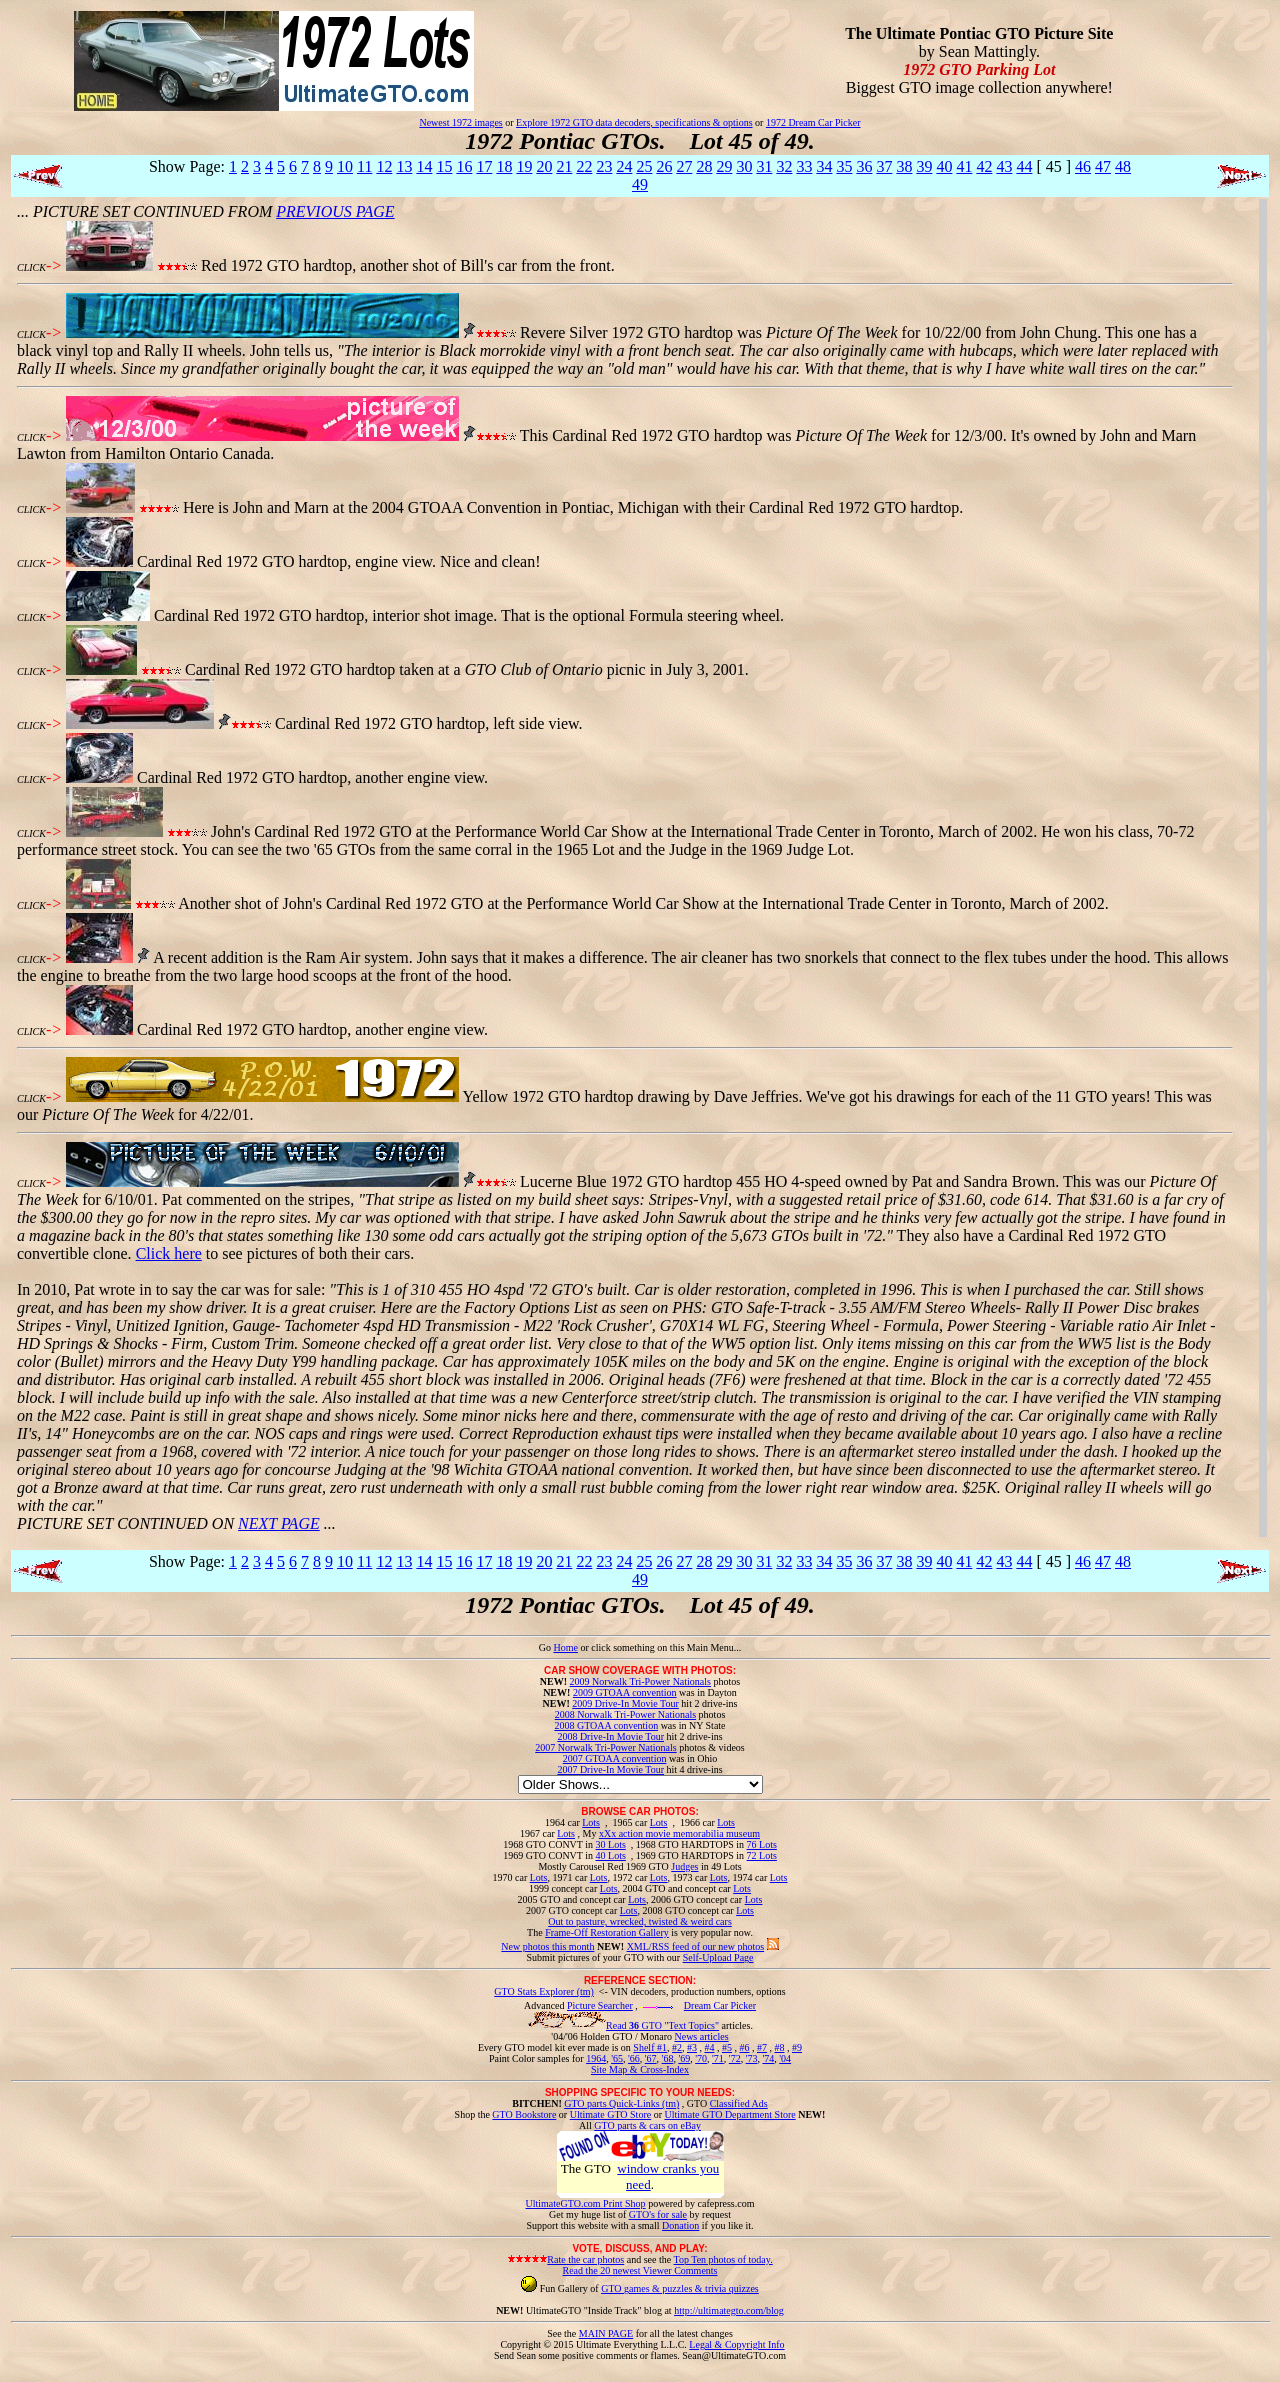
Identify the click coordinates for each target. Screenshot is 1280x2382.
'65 (617, 2058)
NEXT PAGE (279, 1523)
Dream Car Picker (720, 2005)
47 (1103, 166)
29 (724, 166)
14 (424, 166)
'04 (785, 2058)
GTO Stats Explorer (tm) (544, 1991)
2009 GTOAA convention (625, 1692)
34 (824, 166)
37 (884, 166)
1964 (596, 2058)
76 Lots (762, 1844)
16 (464, 166)
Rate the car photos (585, 2259)
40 (944, 166)
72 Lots (762, 1855)
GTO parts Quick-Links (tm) (621, 2103)
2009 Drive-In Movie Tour (625, 1703)
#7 (762, 2047)
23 (604, 166)
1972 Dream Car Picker (813, 122)
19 (524, 166)
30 (744, 166)
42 (984, 166)
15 (444, 166)
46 (1083, 166)
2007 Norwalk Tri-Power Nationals (605, 1747)
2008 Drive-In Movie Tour (610, 1736)
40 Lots (611, 1855)
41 (964, 166)
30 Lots (611, 1844)
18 (504, 166)
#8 (779, 2047)
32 (784, 166)
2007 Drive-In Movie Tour (610, 1769)
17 (484, 166)
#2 (677, 2047)
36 (864, 166)
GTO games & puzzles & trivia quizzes (680, 2288)
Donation (680, 2225)
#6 (744, 2047)
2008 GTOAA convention (606, 1725)
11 (364, 166)
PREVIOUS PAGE (335, 211)
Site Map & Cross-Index (640, 2073)
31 (764, 166)
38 (904, 166)
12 (384, 166)
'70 (701, 2058)
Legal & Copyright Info (736, 2344)
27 (684, 166)
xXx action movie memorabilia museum (679, 1833)
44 (1024, 166)
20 (544, 166)
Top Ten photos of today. (723, 2259)
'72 (735, 2058)
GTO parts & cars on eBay (647, 2125)
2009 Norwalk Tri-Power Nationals (640, 1681)
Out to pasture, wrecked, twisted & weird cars (640, 1921)
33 (804, 166)
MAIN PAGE (606, 2333)
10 (345, 166)
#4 (709, 2047)
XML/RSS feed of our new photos (696, 1946)
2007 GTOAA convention (615, 1758)
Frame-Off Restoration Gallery (607, 1932)
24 (624, 166)
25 (644, 166)
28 (704, 166)
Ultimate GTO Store (610, 2114)
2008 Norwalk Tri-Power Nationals (625, 1714)
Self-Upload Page (718, 1957)
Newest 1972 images (460, 122)
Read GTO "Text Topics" (662, 2025)
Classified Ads (739, 2103)
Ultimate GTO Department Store (730, 2114)
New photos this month (547, 1946)
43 (1004, 166)
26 (664, 166)
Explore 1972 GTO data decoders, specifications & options (634, 122)
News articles (701, 2036)
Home (565, 1647)
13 (404, 166)
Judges (684, 1866)
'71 (718, 2058)
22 (584, 166)
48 (1123, 166)
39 (924, 166)
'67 (651, 2058)
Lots (591, 1822)
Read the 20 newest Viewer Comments (639, 2270)
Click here (169, 1253)
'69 (684, 2058)
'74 (768, 2058)
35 (844, 166)
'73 (752, 2058)
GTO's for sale (658, 2214)
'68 (668, 2058)
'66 (634, 2058)
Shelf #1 (650, 2047)
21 (564, 166)
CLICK (31, 267)
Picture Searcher (600, 2005)
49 (640, 184)
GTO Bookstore (524, 2114)
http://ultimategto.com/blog (729, 2310)
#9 (797, 2047)
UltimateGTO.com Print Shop (586, 2203)
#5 (727, 2047)
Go (546, 1647)
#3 (692, 2047)
